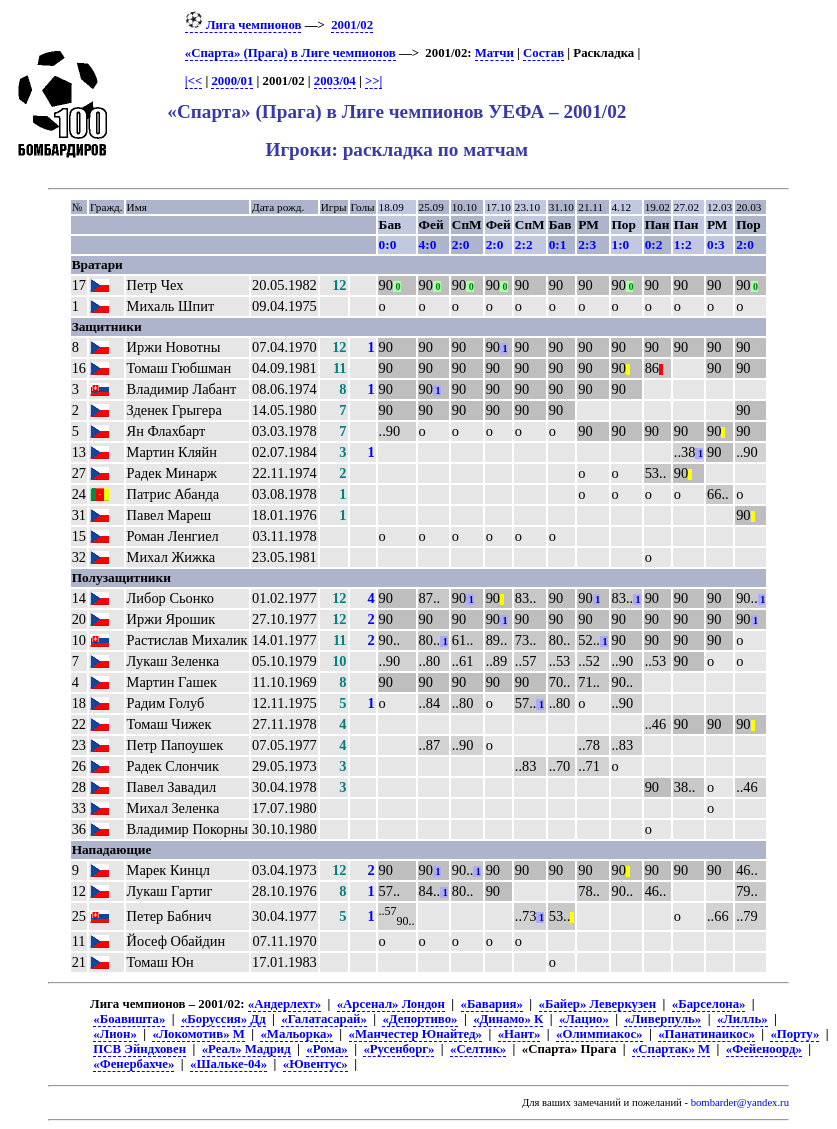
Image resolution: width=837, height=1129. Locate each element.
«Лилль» (742, 1019)
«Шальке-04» (228, 1064)
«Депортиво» (419, 1019)
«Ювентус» (315, 1064)
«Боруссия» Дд (223, 1019)
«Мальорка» (296, 1034)
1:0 (621, 244)
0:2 (654, 244)
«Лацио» (584, 1019)
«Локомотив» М (198, 1034)
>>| (373, 81)
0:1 (558, 244)
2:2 (524, 244)
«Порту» (794, 1034)
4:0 (428, 244)
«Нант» (519, 1034)
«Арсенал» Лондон (391, 1004)
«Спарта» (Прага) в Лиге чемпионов (290, 53)
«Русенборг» (398, 1049)
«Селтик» (478, 1049)
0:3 (716, 244)
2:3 (587, 244)
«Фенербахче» (133, 1064)
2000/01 (232, 81)
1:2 (683, 244)
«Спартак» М (671, 1049)
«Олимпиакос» (599, 1034)
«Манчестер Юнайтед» (416, 1034)
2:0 (461, 244)
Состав (543, 53)
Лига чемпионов (243, 25)
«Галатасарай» (324, 1019)
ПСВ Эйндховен (139, 1049)
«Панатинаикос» (706, 1034)
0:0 (388, 244)
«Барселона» (709, 1004)
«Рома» (326, 1049)
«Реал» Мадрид (246, 1049)
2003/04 (335, 81)
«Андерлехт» (284, 1004)
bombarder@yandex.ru (740, 1102)
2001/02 (352, 25)
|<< (193, 81)
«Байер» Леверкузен (598, 1004)
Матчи (494, 53)
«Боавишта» (129, 1019)
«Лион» (114, 1034)
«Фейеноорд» (764, 1049)
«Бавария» (492, 1004)
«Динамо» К (508, 1019)
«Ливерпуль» (662, 1019)
